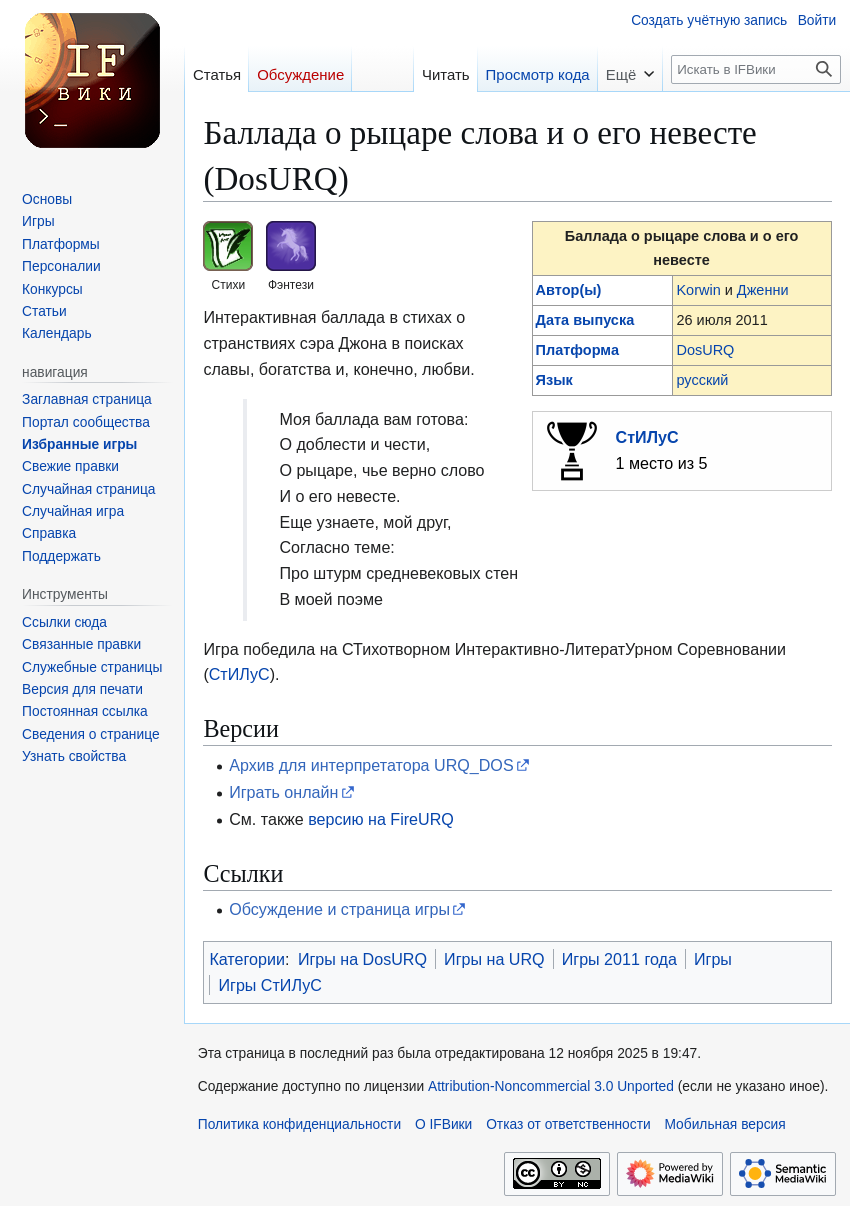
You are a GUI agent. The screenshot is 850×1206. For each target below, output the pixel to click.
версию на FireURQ (381, 819)
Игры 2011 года (619, 959)
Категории (247, 959)
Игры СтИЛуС (269, 985)
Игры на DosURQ (362, 959)
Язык (554, 380)
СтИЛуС (647, 437)
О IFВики (443, 1124)
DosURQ (705, 350)
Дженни (763, 290)
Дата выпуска (585, 320)
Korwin (698, 290)
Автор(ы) (569, 290)
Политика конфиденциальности (299, 1124)
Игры (713, 959)
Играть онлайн (283, 792)
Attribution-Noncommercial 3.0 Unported (551, 1086)
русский (702, 380)
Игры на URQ (494, 959)
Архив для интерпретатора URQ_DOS (371, 765)
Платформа (577, 350)
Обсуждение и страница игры (339, 909)
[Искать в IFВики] (756, 69)
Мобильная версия (724, 1124)
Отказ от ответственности (568, 1124)
